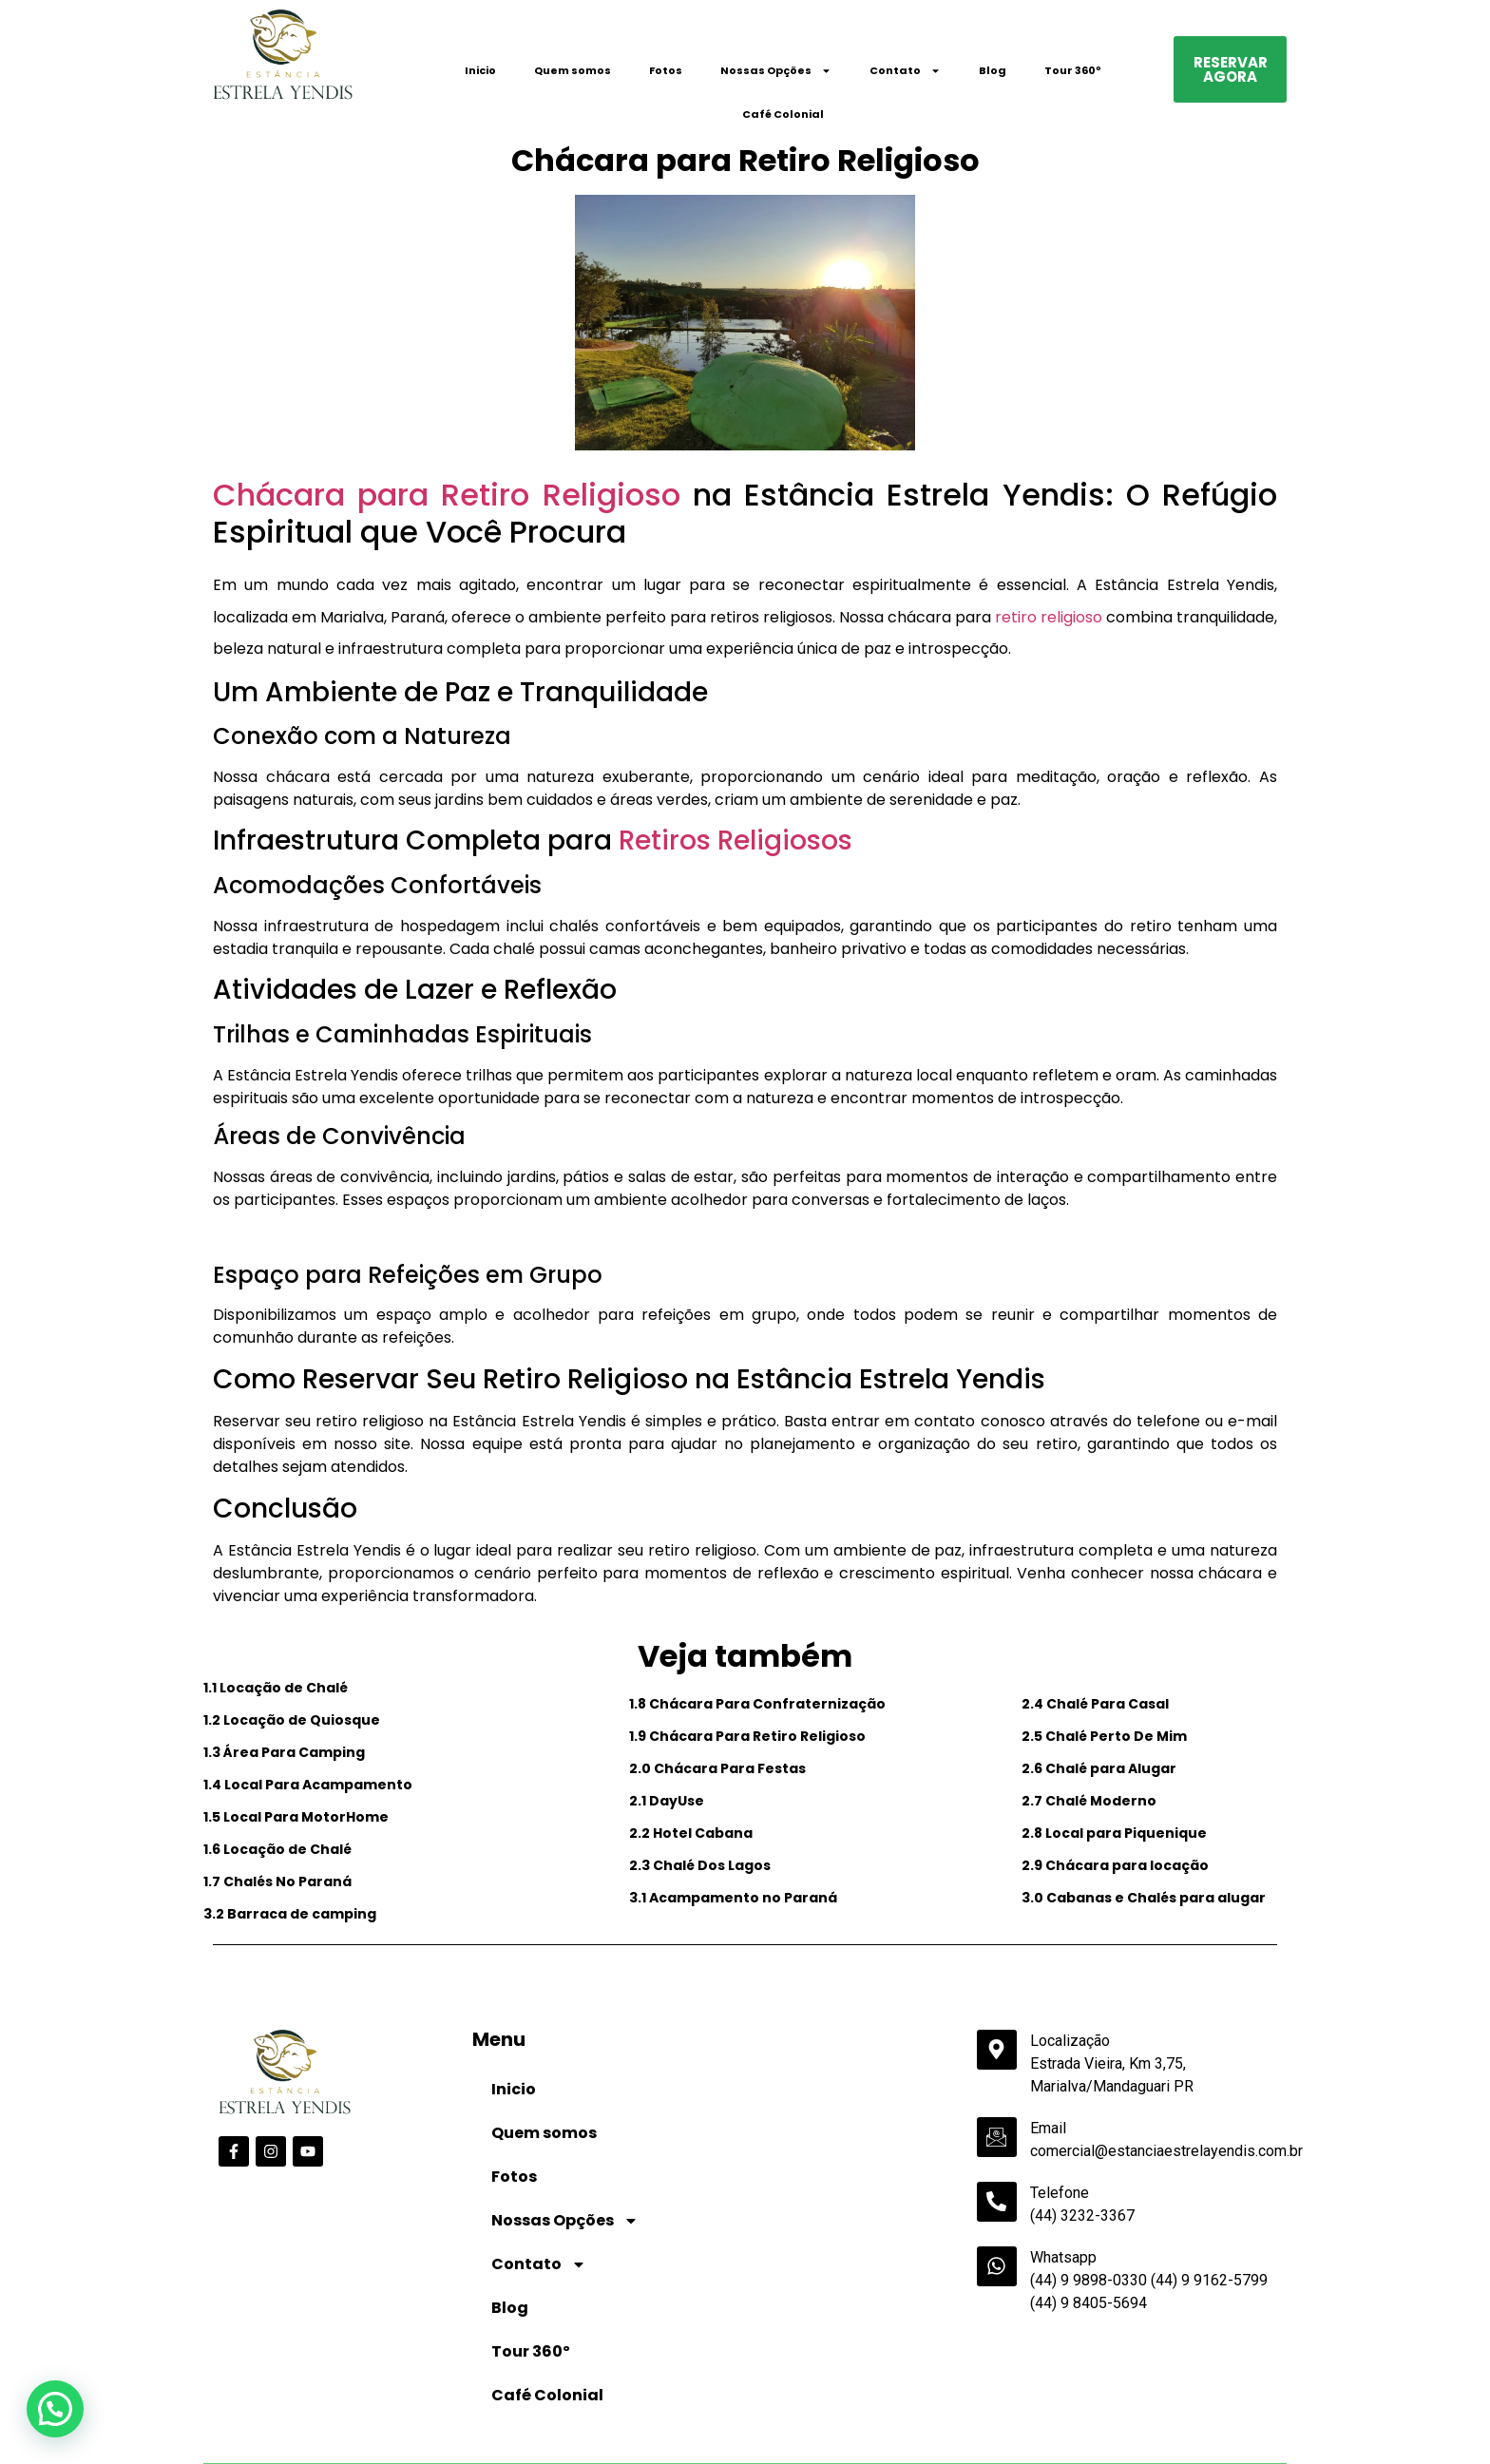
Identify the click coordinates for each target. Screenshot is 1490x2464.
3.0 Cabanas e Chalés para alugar (1144, 1897)
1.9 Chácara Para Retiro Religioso (747, 1736)
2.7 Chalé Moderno (1089, 1800)
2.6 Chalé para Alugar (1099, 1768)
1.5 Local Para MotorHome (296, 1816)
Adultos (590, 2406)
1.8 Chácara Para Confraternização (757, 1703)
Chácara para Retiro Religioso (446, 494)
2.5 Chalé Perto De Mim (1104, 1736)
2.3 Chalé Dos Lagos (700, 1865)
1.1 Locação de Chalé (275, 1687)
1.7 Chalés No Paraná (277, 1881)
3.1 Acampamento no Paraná (733, 1897)
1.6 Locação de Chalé (277, 1849)
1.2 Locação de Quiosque (291, 1719)
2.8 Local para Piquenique (1114, 1833)
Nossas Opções (775, 71)
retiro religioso (1048, 617)
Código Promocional (986, 2406)
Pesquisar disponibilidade (1194, 2435)
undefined (652, 2437)
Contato (905, 71)
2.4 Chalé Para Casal (1095, 1703)
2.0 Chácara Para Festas (717, 1768)
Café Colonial (783, 114)
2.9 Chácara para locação (1115, 1865)
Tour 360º (1072, 70)
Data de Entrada (256, 2405)
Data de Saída (429, 2405)
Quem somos (572, 70)
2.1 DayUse (666, 1800)
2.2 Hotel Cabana (691, 1833)
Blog (992, 70)
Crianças (772, 2406)
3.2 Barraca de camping (289, 1913)
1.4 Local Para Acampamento (307, 1784)
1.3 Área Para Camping (284, 1752)
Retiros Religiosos (735, 840)
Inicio (480, 70)
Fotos (665, 70)
